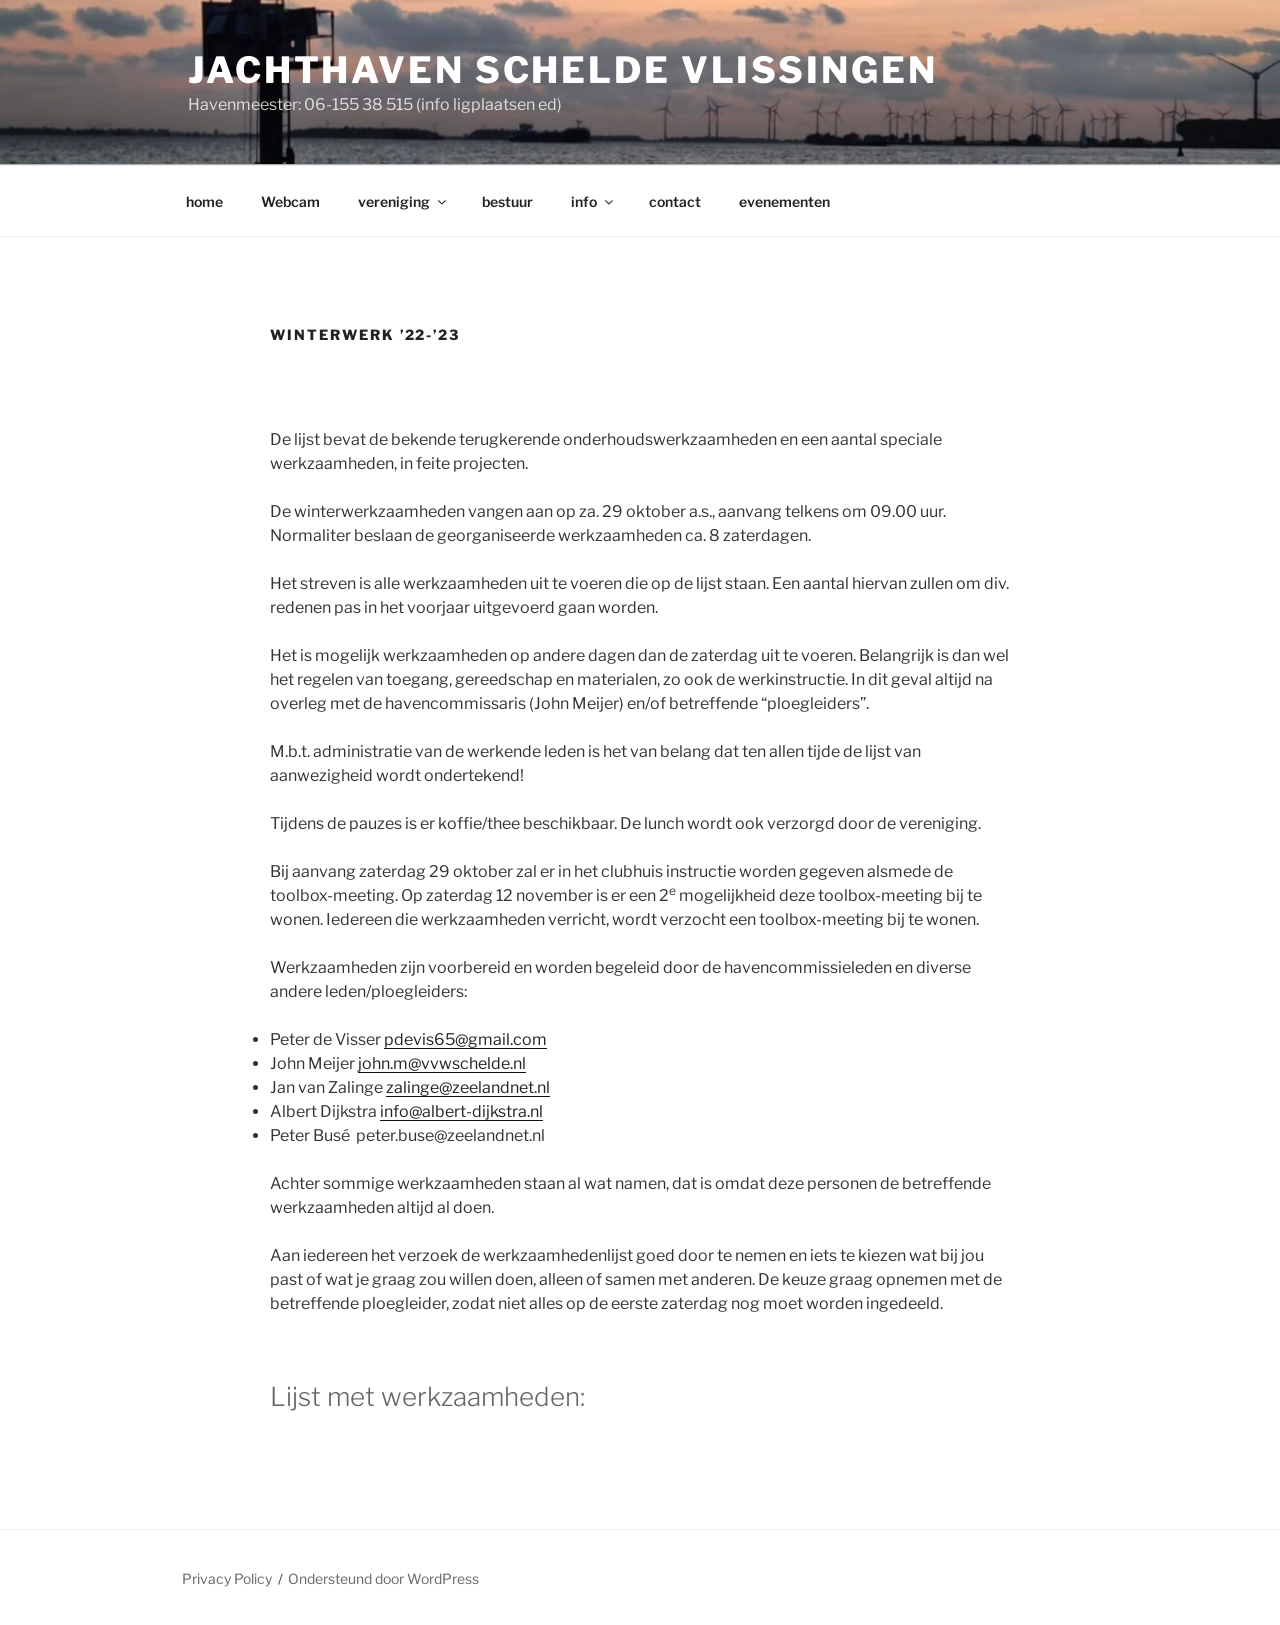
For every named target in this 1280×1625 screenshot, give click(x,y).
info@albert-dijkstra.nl (461, 1111)
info (593, 201)
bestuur (507, 201)
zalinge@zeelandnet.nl (468, 1087)
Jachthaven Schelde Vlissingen (563, 70)
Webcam (290, 201)
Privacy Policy (227, 1578)
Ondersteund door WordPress (383, 1578)
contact (675, 201)
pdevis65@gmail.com (465, 1039)
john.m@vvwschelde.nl (442, 1063)
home (204, 201)
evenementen (784, 201)
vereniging (403, 201)
